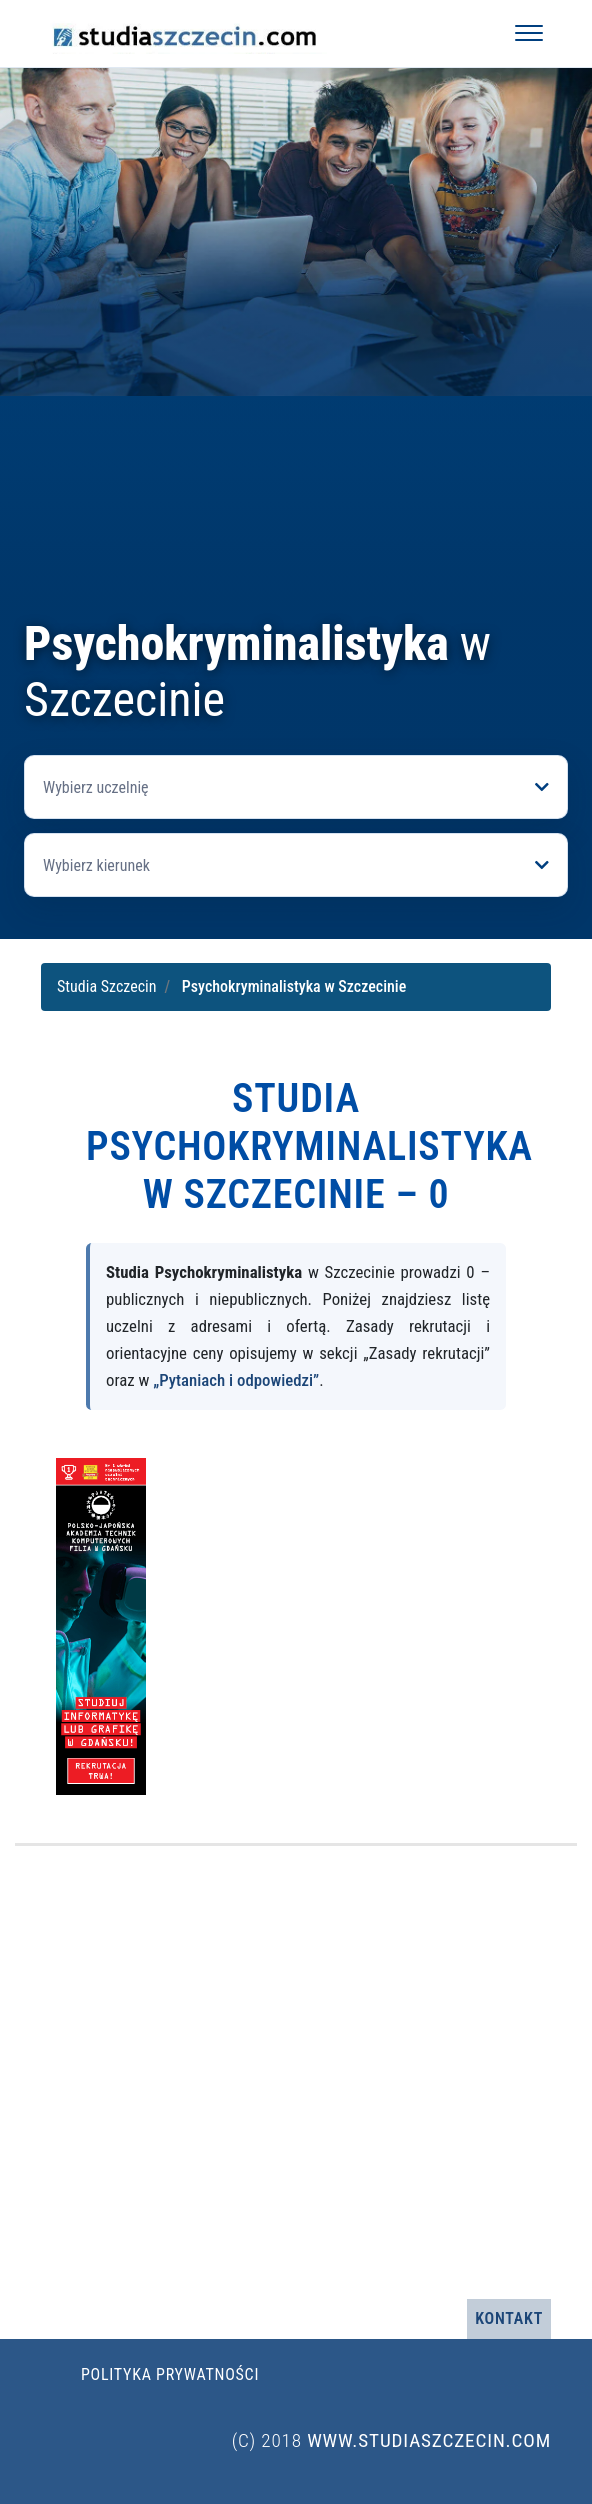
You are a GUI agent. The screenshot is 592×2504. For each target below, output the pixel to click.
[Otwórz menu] (529, 33)
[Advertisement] (296, 466)
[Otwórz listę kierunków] (296, 865)
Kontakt (509, 2318)
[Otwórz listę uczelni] (296, 787)
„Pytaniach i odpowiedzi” (236, 1380)
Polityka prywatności (170, 2374)
